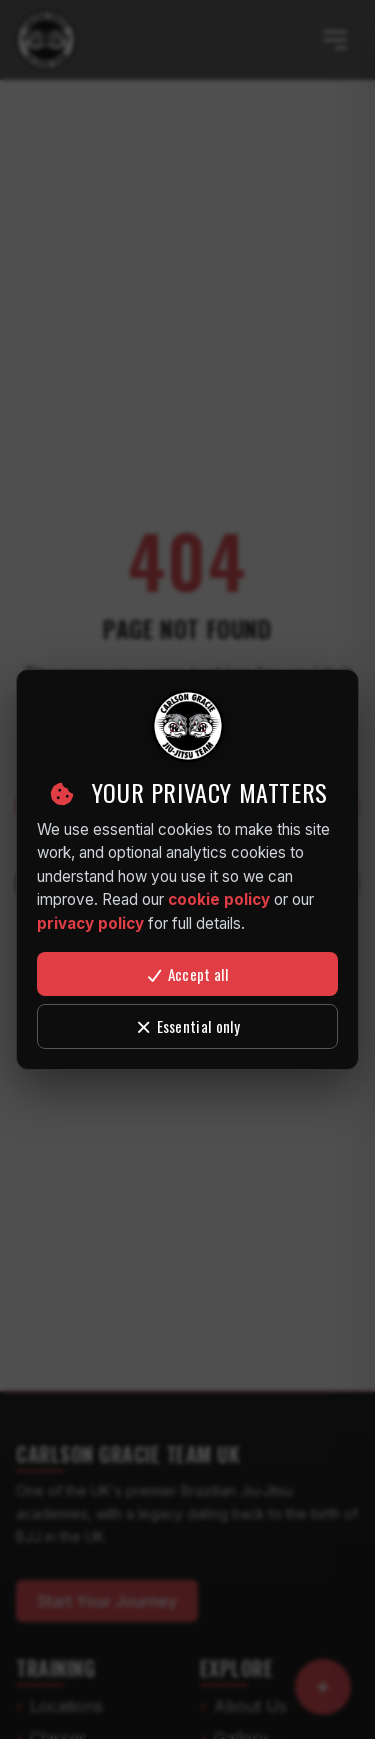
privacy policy (90, 923)
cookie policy (219, 899)
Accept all (187, 974)
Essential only (187, 1026)
